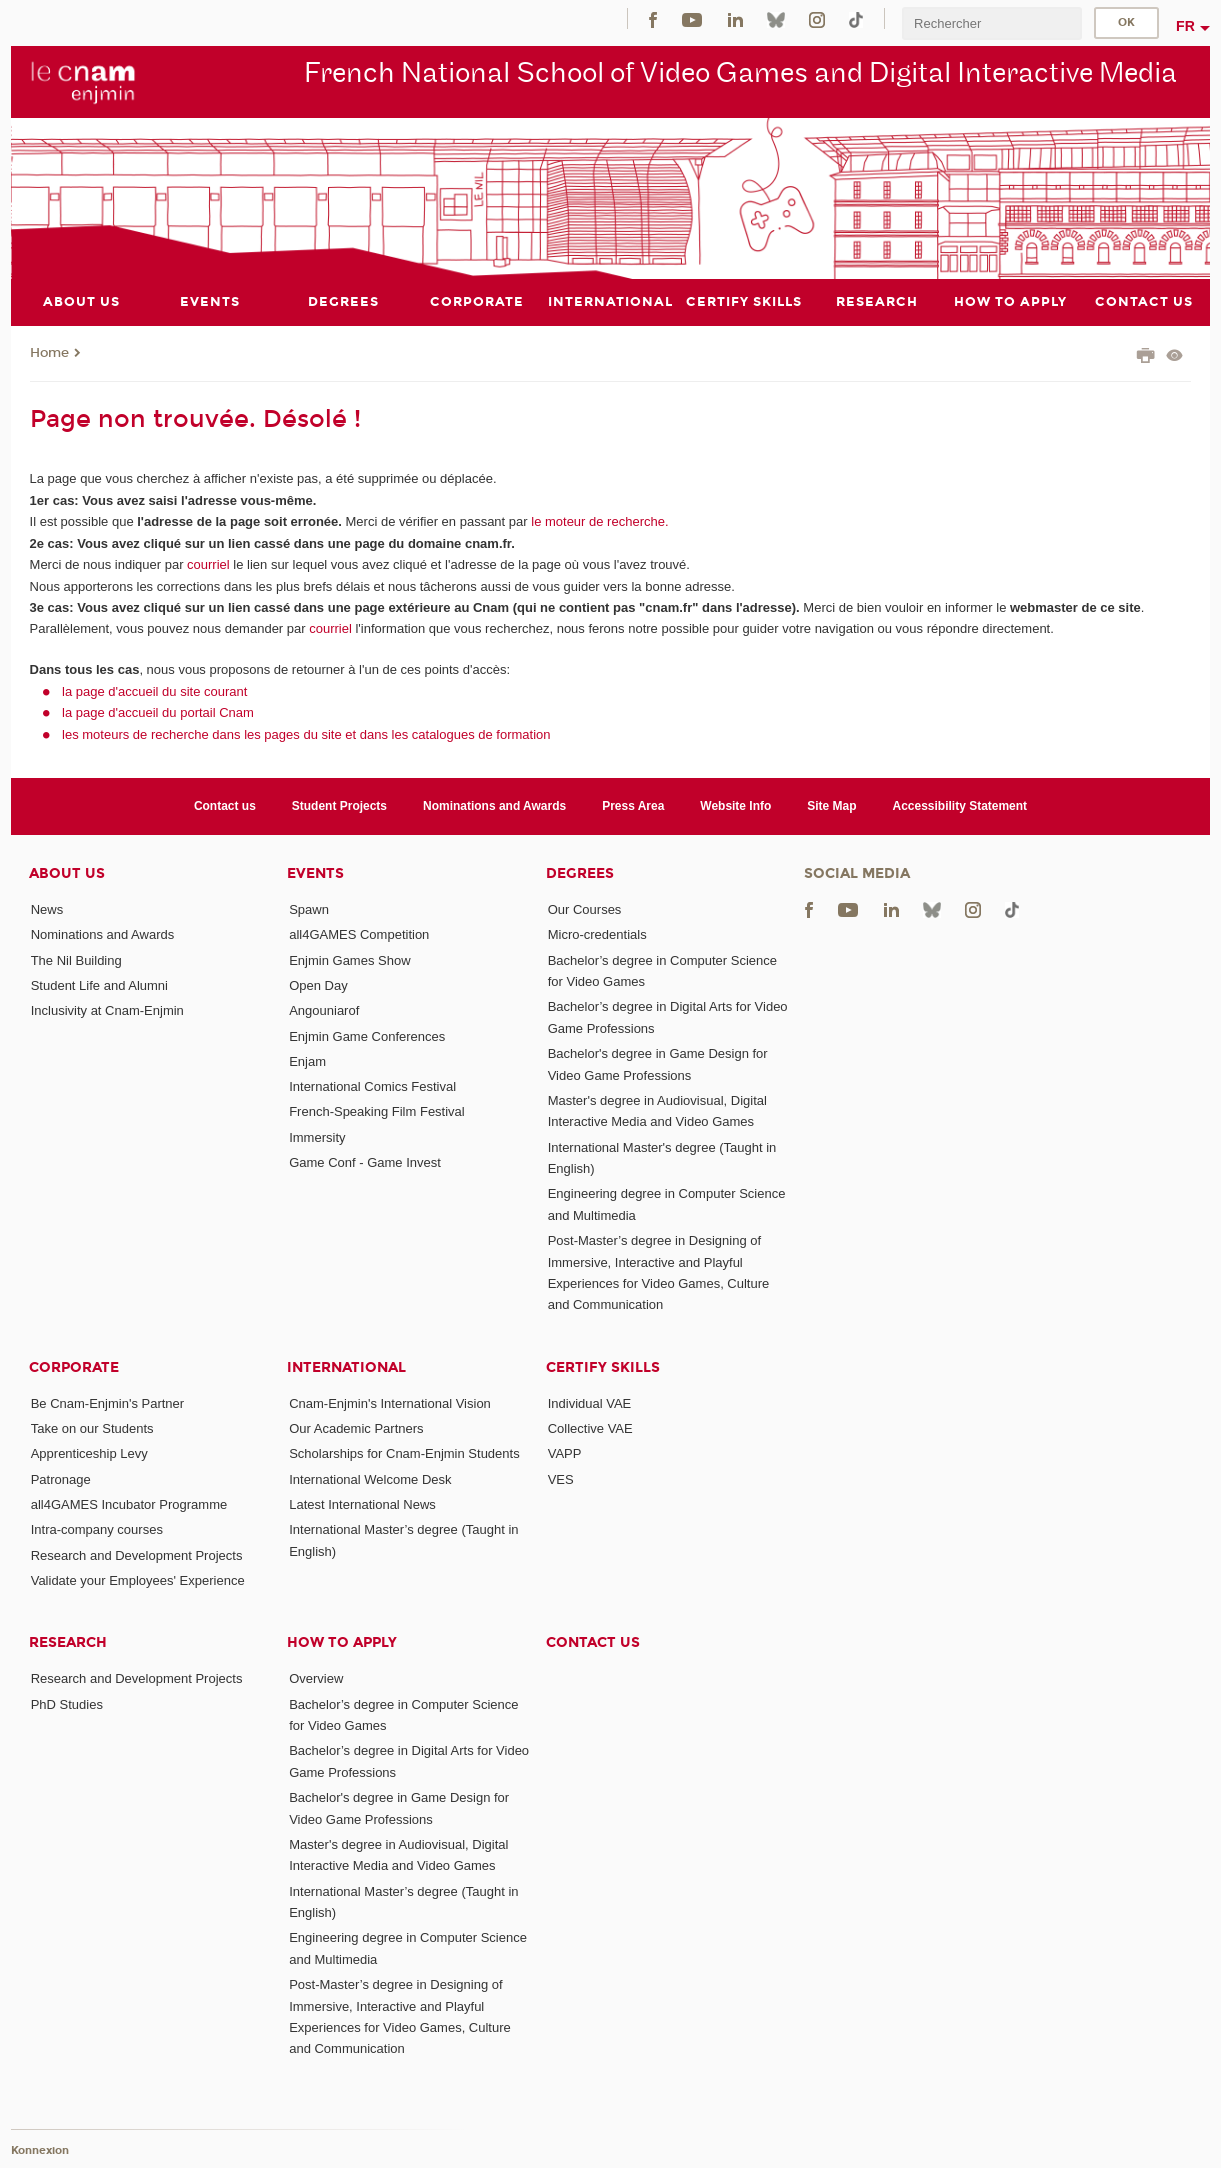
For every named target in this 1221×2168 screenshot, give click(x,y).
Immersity (317, 1137)
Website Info (735, 806)
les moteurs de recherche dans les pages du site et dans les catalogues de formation (306, 734)
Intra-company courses (97, 1529)
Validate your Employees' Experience (138, 1580)
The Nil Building (76, 960)
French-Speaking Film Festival (377, 1111)
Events (315, 873)
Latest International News (362, 1504)
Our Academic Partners (356, 1428)
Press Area (633, 806)
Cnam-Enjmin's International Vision (390, 1403)
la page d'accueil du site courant (154, 691)
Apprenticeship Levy (89, 1453)
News (47, 909)
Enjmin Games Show (349, 960)
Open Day (318, 985)
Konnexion (40, 2150)
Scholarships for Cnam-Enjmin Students (404, 1453)
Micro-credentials (597, 934)
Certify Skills (603, 1367)
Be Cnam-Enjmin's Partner (107, 1403)
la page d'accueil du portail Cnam (158, 712)
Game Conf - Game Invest (365, 1162)
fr (1185, 26)
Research (68, 1642)
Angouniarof (324, 1010)
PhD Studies (67, 1704)
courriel (208, 564)
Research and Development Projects (137, 1555)
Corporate (74, 1367)
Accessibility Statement (960, 806)
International (346, 1367)
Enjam (307, 1061)
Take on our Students (92, 1428)
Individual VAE (590, 1403)
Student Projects (339, 806)
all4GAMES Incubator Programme (129, 1504)
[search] (992, 23)
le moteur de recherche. (598, 521)
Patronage (61, 1479)
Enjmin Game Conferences (367, 1036)
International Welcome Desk (370, 1479)
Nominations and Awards (494, 806)
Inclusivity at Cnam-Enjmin (107, 1010)
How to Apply (342, 1642)
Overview (316, 1678)
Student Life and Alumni (99, 985)
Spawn (309, 909)
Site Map (831, 806)
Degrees (580, 873)
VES (561, 1479)
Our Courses (585, 909)
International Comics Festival (372, 1086)
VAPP (565, 1453)
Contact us (225, 806)
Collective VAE (590, 1428)
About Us (67, 873)
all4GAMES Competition (359, 934)
